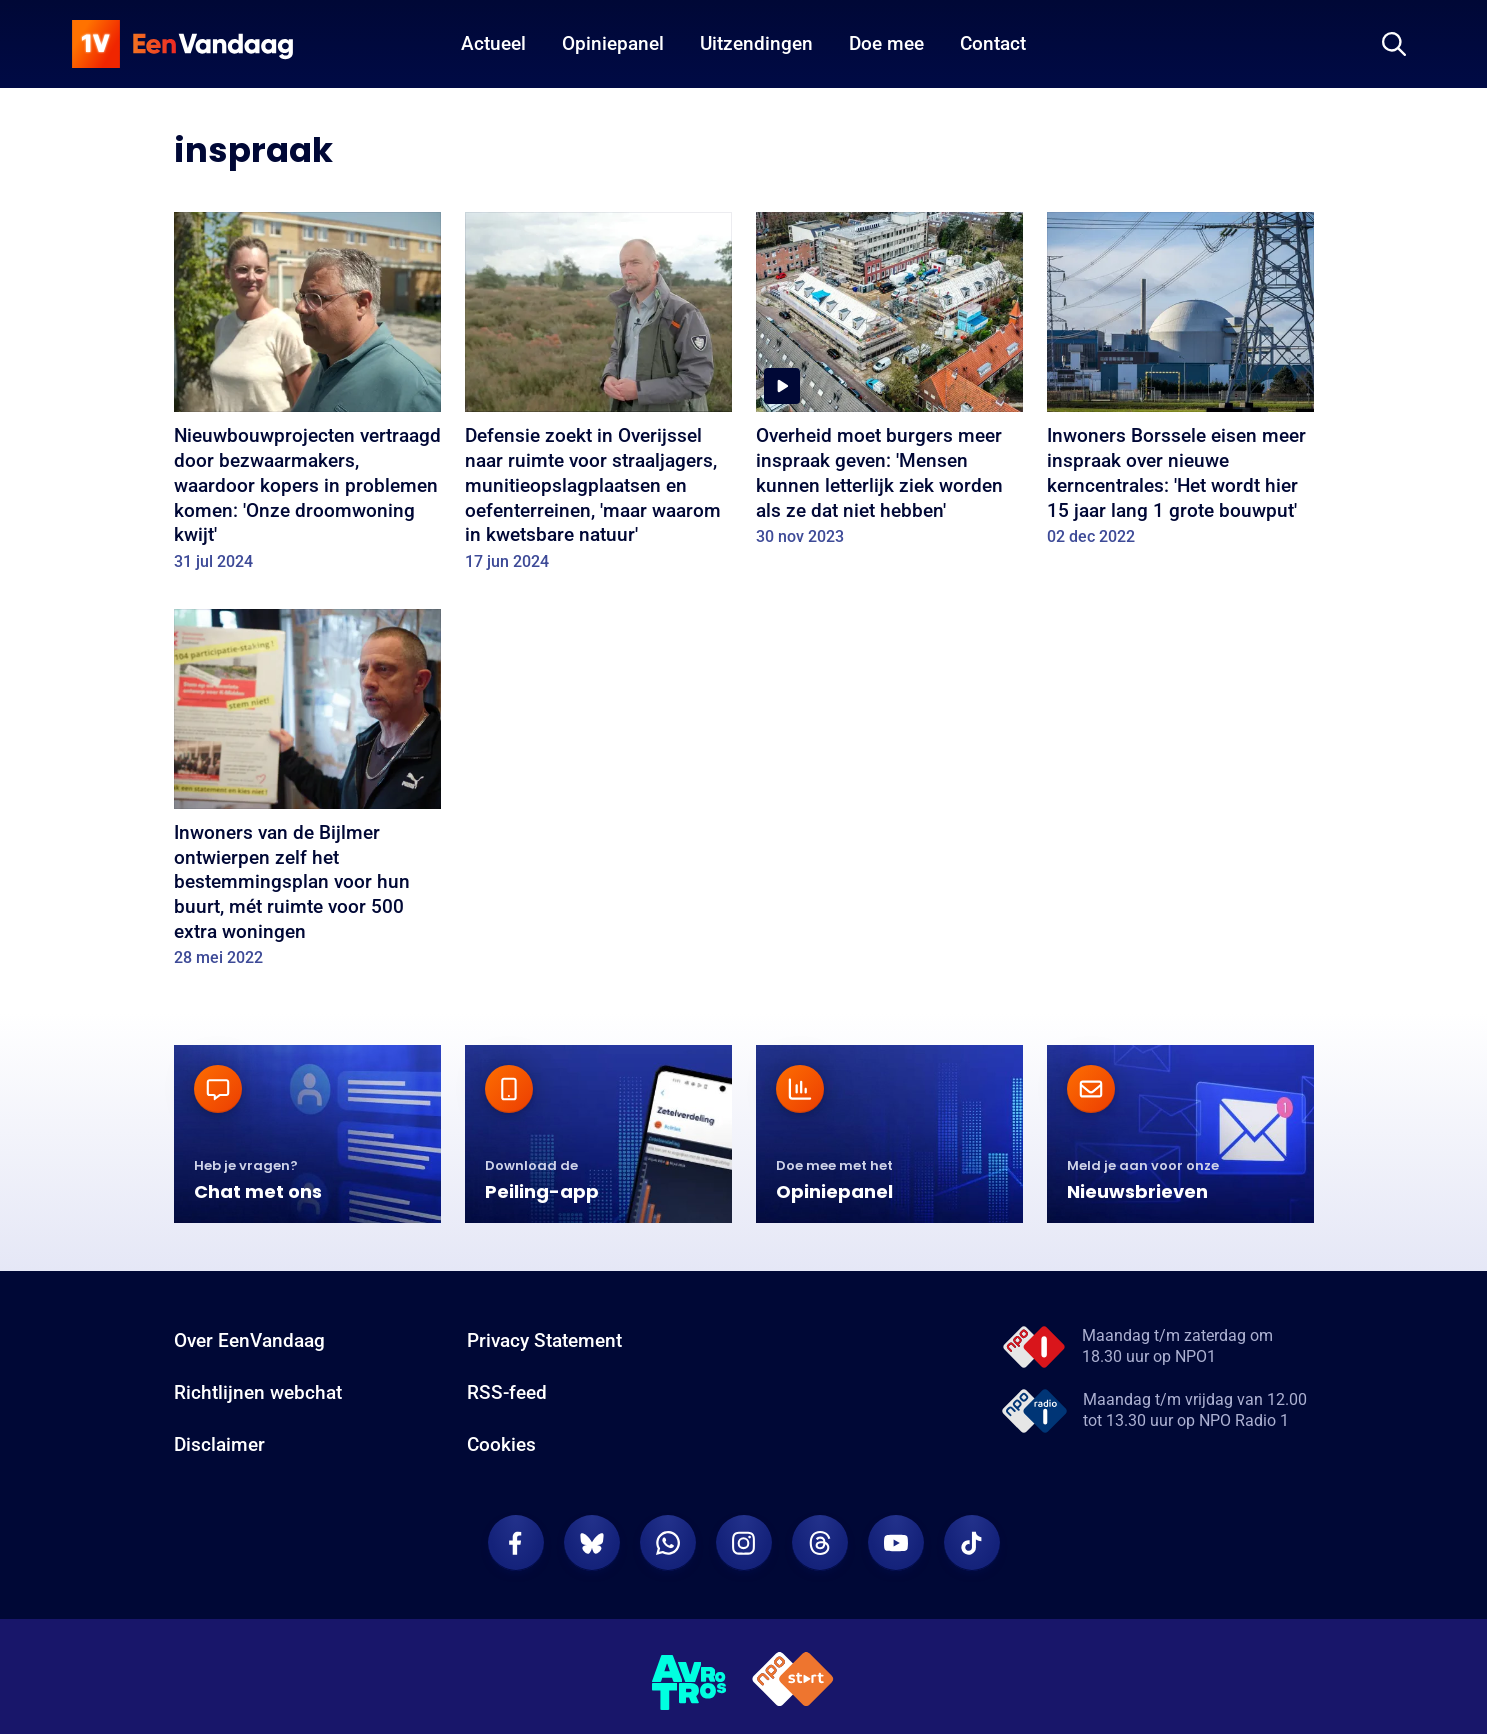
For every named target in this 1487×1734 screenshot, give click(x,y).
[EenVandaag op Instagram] (744, 1543)
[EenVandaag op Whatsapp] (668, 1543)
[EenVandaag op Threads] (820, 1543)
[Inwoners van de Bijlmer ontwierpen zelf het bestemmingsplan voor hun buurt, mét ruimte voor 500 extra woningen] (307, 795)
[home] (183, 44)
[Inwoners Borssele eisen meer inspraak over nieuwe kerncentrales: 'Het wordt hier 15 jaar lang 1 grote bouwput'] (1180, 386)
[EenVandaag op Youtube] (896, 1543)
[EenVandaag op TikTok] (972, 1543)
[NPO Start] (793, 1682)
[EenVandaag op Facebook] (516, 1543)
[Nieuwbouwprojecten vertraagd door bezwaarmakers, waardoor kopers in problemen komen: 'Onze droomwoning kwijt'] (307, 398)
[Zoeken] (1394, 44)
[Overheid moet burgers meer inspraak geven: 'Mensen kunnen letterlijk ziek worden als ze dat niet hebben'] (889, 386)
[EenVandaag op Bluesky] (592, 1543)
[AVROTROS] (690, 1683)
